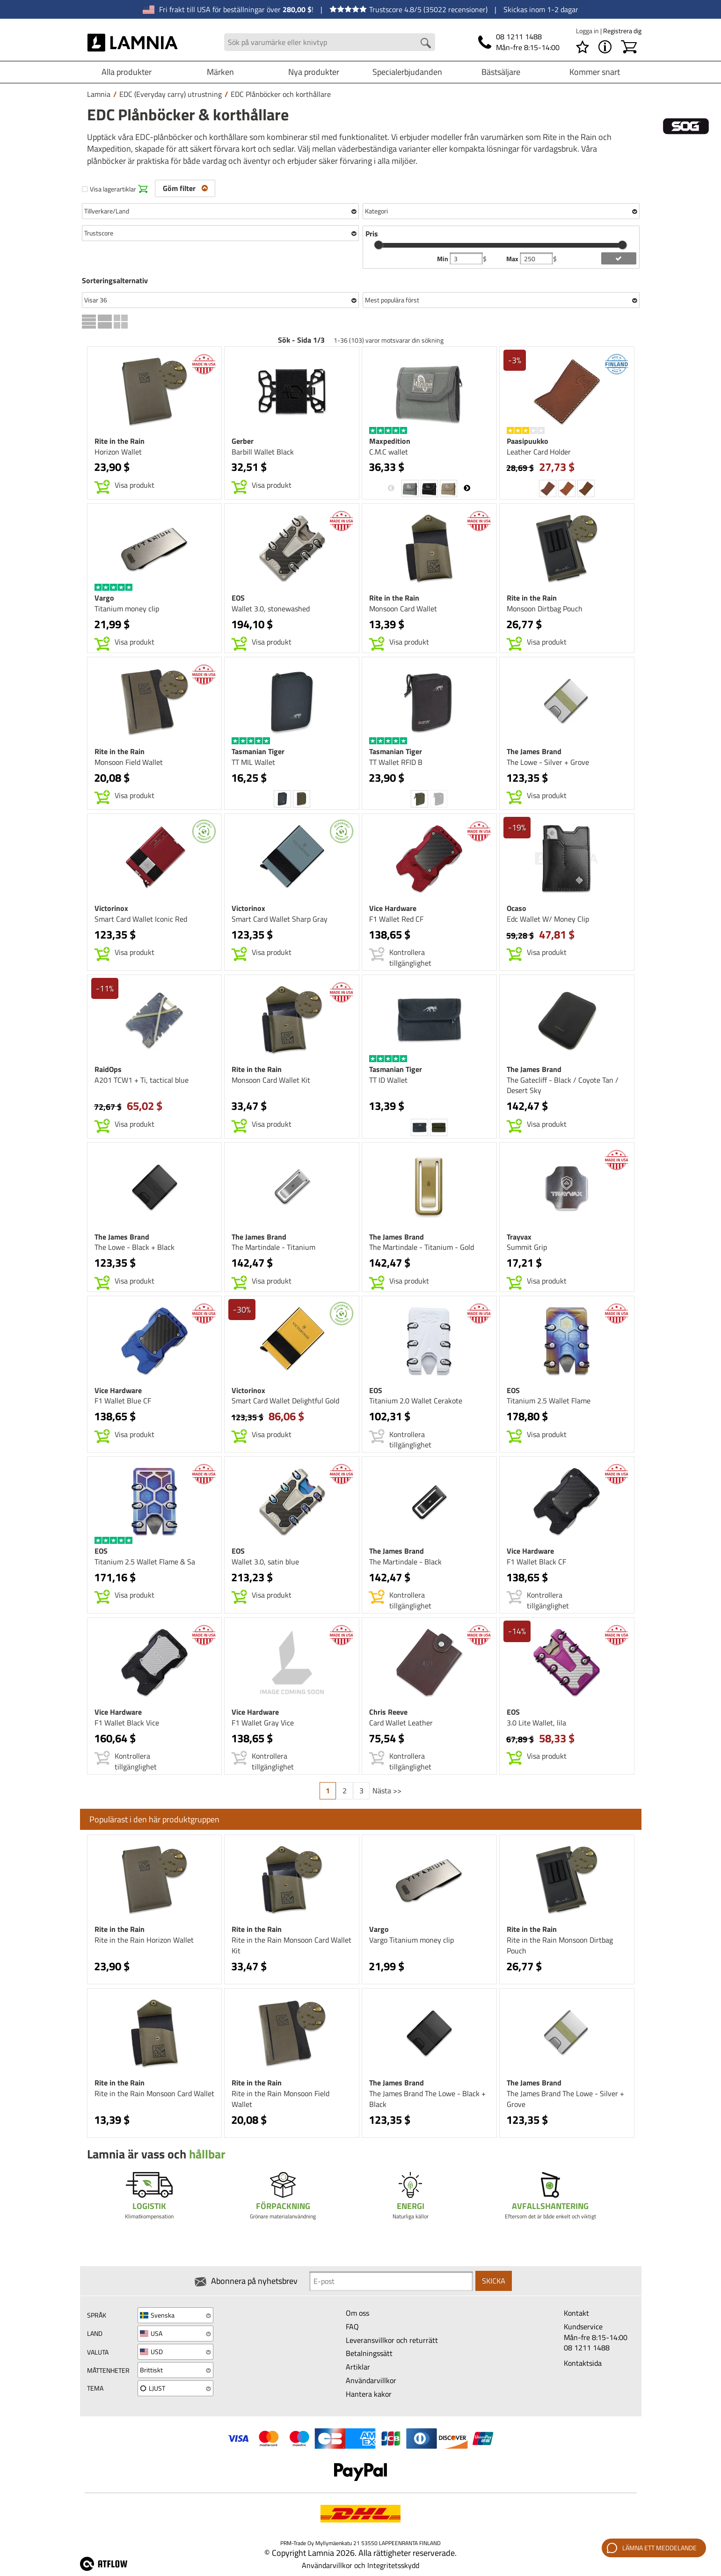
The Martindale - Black (405, 1561)
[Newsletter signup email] (391, 2281)
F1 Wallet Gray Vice (263, 1722)
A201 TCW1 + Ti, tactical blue (142, 1080)
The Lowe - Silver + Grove (548, 762)
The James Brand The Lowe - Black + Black (427, 2099)
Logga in (588, 31)
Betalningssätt (369, 2353)
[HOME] (133, 42)
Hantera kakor (369, 2394)
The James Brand (534, 751)
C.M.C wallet (388, 451)
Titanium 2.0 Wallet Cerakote (415, 1400)
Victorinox (111, 908)
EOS (238, 597)
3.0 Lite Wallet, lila (536, 1722)
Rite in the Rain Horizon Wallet (144, 1939)
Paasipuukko (527, 441)
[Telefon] (519, 42)
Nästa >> (386, 1790)
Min (443, 259)
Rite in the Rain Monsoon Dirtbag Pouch (560, 1945)
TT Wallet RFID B (395, 762)
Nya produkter (313, 72)
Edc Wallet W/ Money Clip (548, 919)
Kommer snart (594, 72)
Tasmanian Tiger (258, 751)
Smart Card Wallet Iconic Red (141, 919)
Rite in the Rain (120, 441)
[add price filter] (618, 258)
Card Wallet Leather (401, 1722)
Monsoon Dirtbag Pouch (545, 608)
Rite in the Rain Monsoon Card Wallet (154, 2093)
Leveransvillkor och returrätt (392, 2340)
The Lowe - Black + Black (135, 1247)
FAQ (352, 2326)
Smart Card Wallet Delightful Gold (285, 1400)
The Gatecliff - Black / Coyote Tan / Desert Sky (563, 1085)
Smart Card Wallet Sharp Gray (280, 919)
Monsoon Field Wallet (129, 762)
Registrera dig (622, 31)
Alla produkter (127, 72)
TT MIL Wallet (253, 762)
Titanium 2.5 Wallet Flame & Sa (145, 1561)
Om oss (357, 2313)
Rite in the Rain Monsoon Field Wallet (280, 2099)
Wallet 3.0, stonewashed (271, 608)
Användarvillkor (371, 2380)
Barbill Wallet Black (263, 451)
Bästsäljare (500, 72)
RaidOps (108, 1069)
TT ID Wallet (388, 1080)
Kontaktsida (583, 2363)
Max (513, 259)
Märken (220, 72)
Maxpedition (389, 441)
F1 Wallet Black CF (536, 1561)
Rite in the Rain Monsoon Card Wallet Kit (291, 1945)
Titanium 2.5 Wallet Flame (548, 1400)
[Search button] (426, 43)
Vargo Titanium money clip (411, 1939)
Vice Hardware (392, 908)
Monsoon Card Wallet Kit (271, 1080)
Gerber (243, 441)
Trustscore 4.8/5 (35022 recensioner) (408, 9)
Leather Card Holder (539, 451)
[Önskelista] (582, 47)
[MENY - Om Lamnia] (605, 47)
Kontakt (576, 2313)
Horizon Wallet (118, 451)
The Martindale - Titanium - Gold (421, 1247)
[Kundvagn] (629, 47)
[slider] (378, 245)
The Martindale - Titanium (273, 1247)
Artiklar (358, 2366)
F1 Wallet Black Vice (127, 1722)
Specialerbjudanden (407, 72)
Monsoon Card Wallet (403, 608)
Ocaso (516, 908)
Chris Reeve (388, 1711)
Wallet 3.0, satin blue (265, 1561)
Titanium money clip (127, 608)
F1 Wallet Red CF (396, 919)
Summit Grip (527, 1247)
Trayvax (519, 1236)
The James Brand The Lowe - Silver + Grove (565, 2099)
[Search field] (330, 42)
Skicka (493, 2280)
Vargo (104, 597)
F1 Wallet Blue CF (123, 1400)
